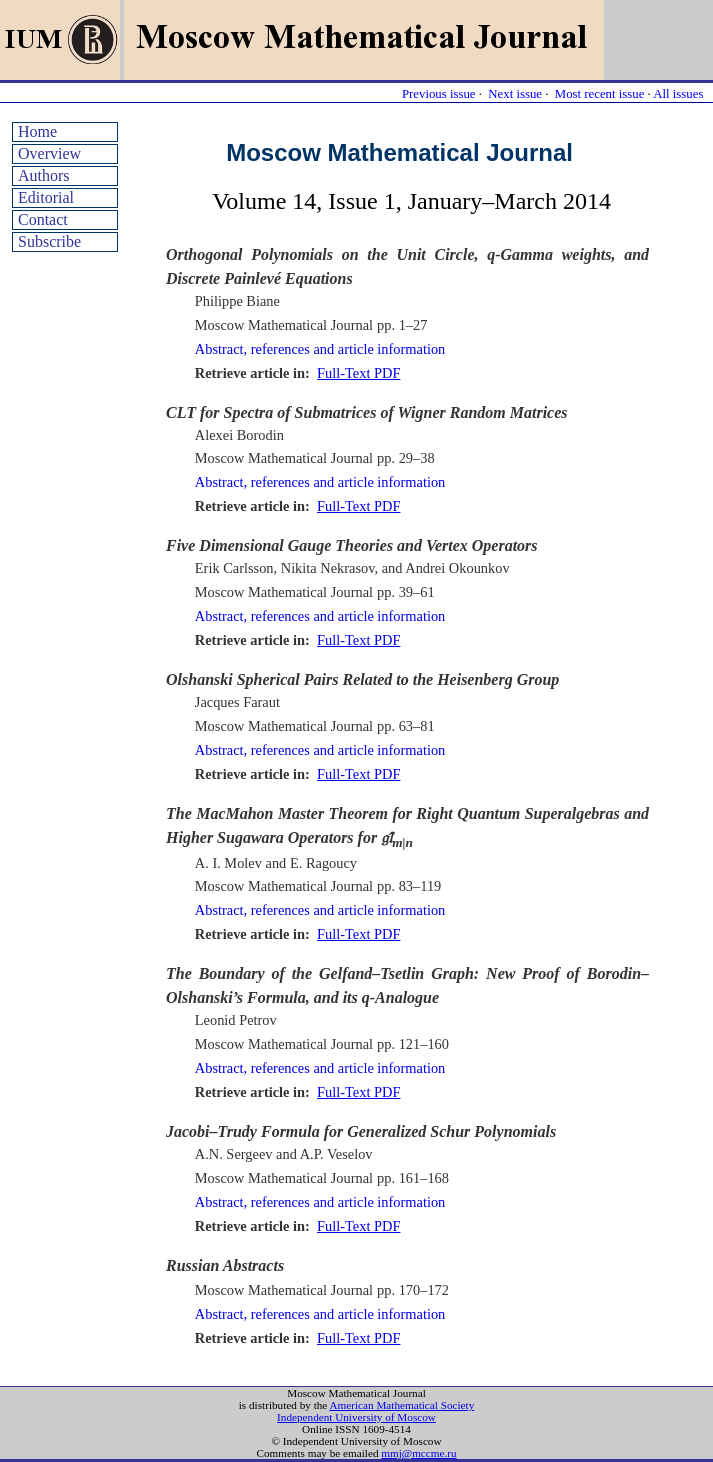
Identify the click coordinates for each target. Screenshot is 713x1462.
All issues (678, 94)
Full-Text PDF (358, 373)
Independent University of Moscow (356, 1417)
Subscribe (49, 241)
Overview (49, 153)
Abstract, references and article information (320, 349)
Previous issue (439, 94)
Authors (44, 175)
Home (37, 131)
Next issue (515, 94)
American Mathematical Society (401, 1405)
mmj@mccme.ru (418, 1453)
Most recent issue (600, 94)
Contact (43, 219)
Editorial (46, 197)
